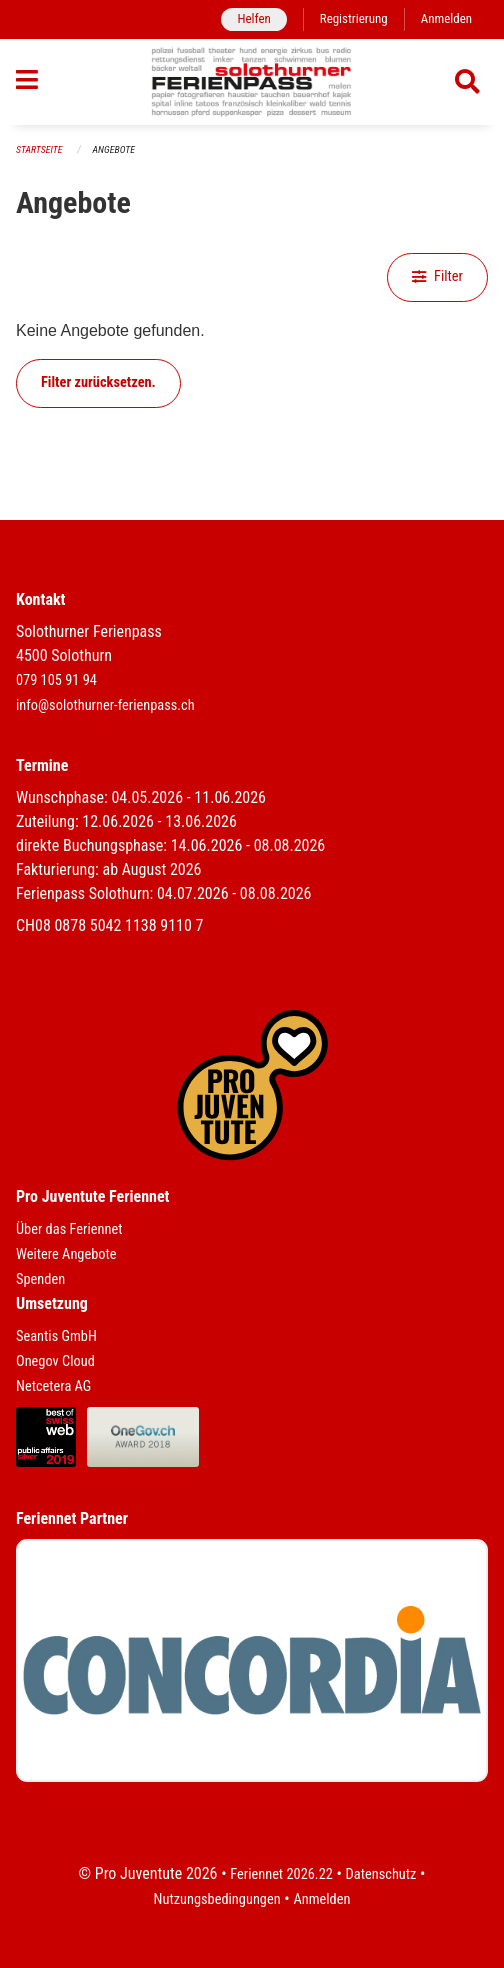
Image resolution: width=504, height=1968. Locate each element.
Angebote (114, 149)
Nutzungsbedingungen (217, 1899)
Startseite (39, 149)
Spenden (40, 1279)
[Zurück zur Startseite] (251, 82)
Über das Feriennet (69, 1229)
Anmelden (446, 18)
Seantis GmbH (56, 1336)
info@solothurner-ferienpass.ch (105, 705)
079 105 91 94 (56, 680)
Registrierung (354, 18)
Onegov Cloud (55, 1361)
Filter (437, 276)
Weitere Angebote (66, 1254)
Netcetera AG (53, 1386)
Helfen (253, 18)
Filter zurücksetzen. (98, 382)
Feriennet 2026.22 (281, 1874)
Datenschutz (381, 1874)
